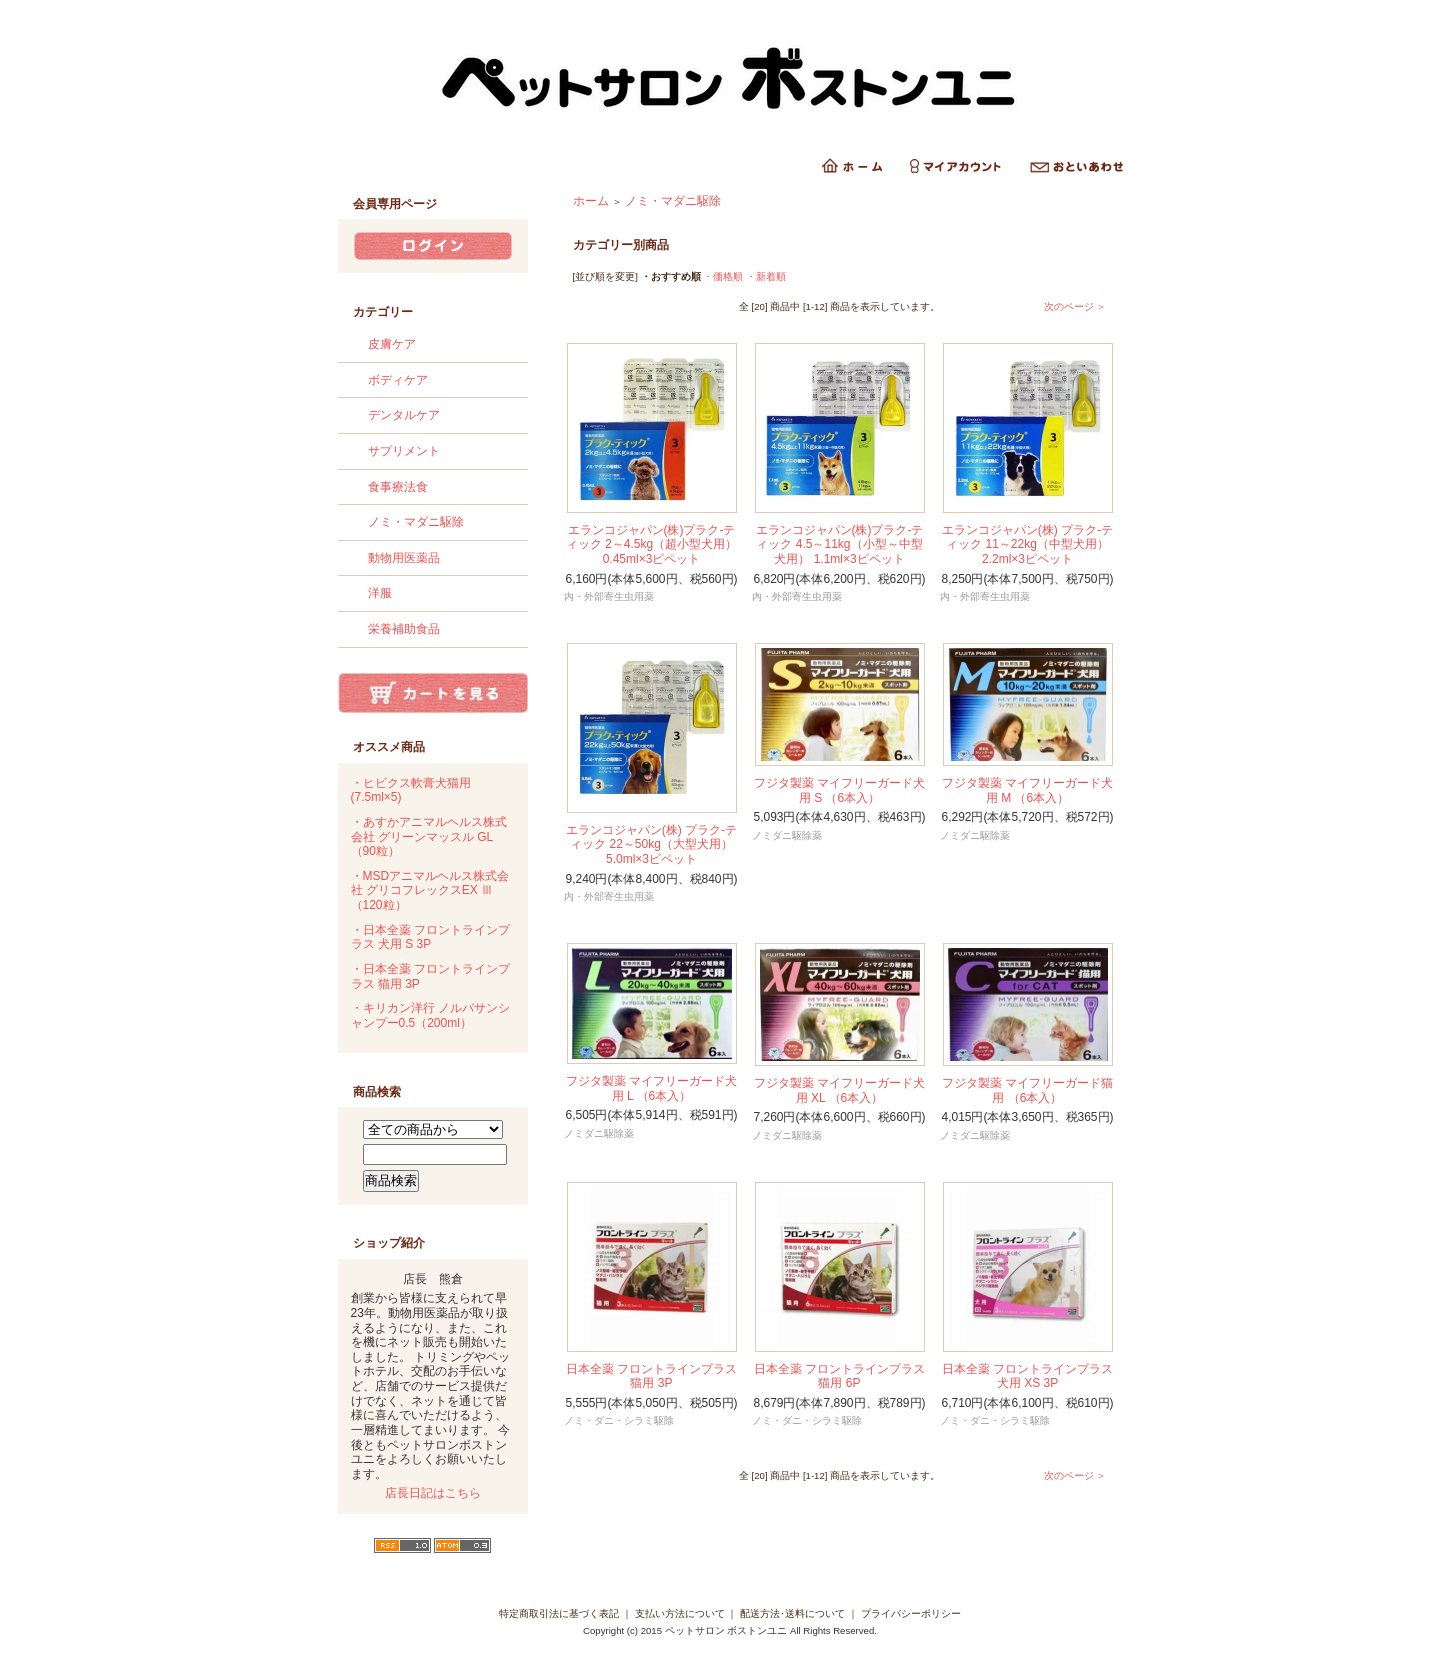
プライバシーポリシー (911, 1613)
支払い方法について (680, 1613)
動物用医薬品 (404, 558)
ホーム (591, 201)
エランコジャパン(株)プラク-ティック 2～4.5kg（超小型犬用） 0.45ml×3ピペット (651, 544)
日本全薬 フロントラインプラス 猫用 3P (651, 1376)
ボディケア (398, 380)
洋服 (380, 593)
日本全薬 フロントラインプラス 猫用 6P (839, 1376)
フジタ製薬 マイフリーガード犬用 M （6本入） (1027, 790)
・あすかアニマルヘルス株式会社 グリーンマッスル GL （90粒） (429, 836)
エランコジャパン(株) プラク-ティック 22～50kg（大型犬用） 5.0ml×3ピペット (651, 844)
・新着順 (766, 276)
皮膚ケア (392, 344)
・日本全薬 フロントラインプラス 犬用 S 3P (430, 937)
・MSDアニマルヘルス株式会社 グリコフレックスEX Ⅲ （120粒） (430, 890)
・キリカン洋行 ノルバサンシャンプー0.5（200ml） (430, 1015)
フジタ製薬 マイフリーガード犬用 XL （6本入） (839, 1090)
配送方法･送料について (792, 1613)
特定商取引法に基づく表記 (559, 1613)
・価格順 (723, 276)
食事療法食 (398, 487)
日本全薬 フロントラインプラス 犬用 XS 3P (1027, 1376)
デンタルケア (404, 415)
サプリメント (404, 451)
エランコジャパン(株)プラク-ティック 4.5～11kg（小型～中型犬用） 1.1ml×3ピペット (840, 544)
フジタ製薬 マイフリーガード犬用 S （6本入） (839, 790)
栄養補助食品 (404, 629)
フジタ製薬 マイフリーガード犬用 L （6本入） (651, 1088)
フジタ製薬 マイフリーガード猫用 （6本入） (1027, 1090)
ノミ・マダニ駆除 (416, 522)
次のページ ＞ (1075, 306)
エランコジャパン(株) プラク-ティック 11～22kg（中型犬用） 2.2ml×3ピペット (1027, 544)
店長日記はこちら (433, 1493)
